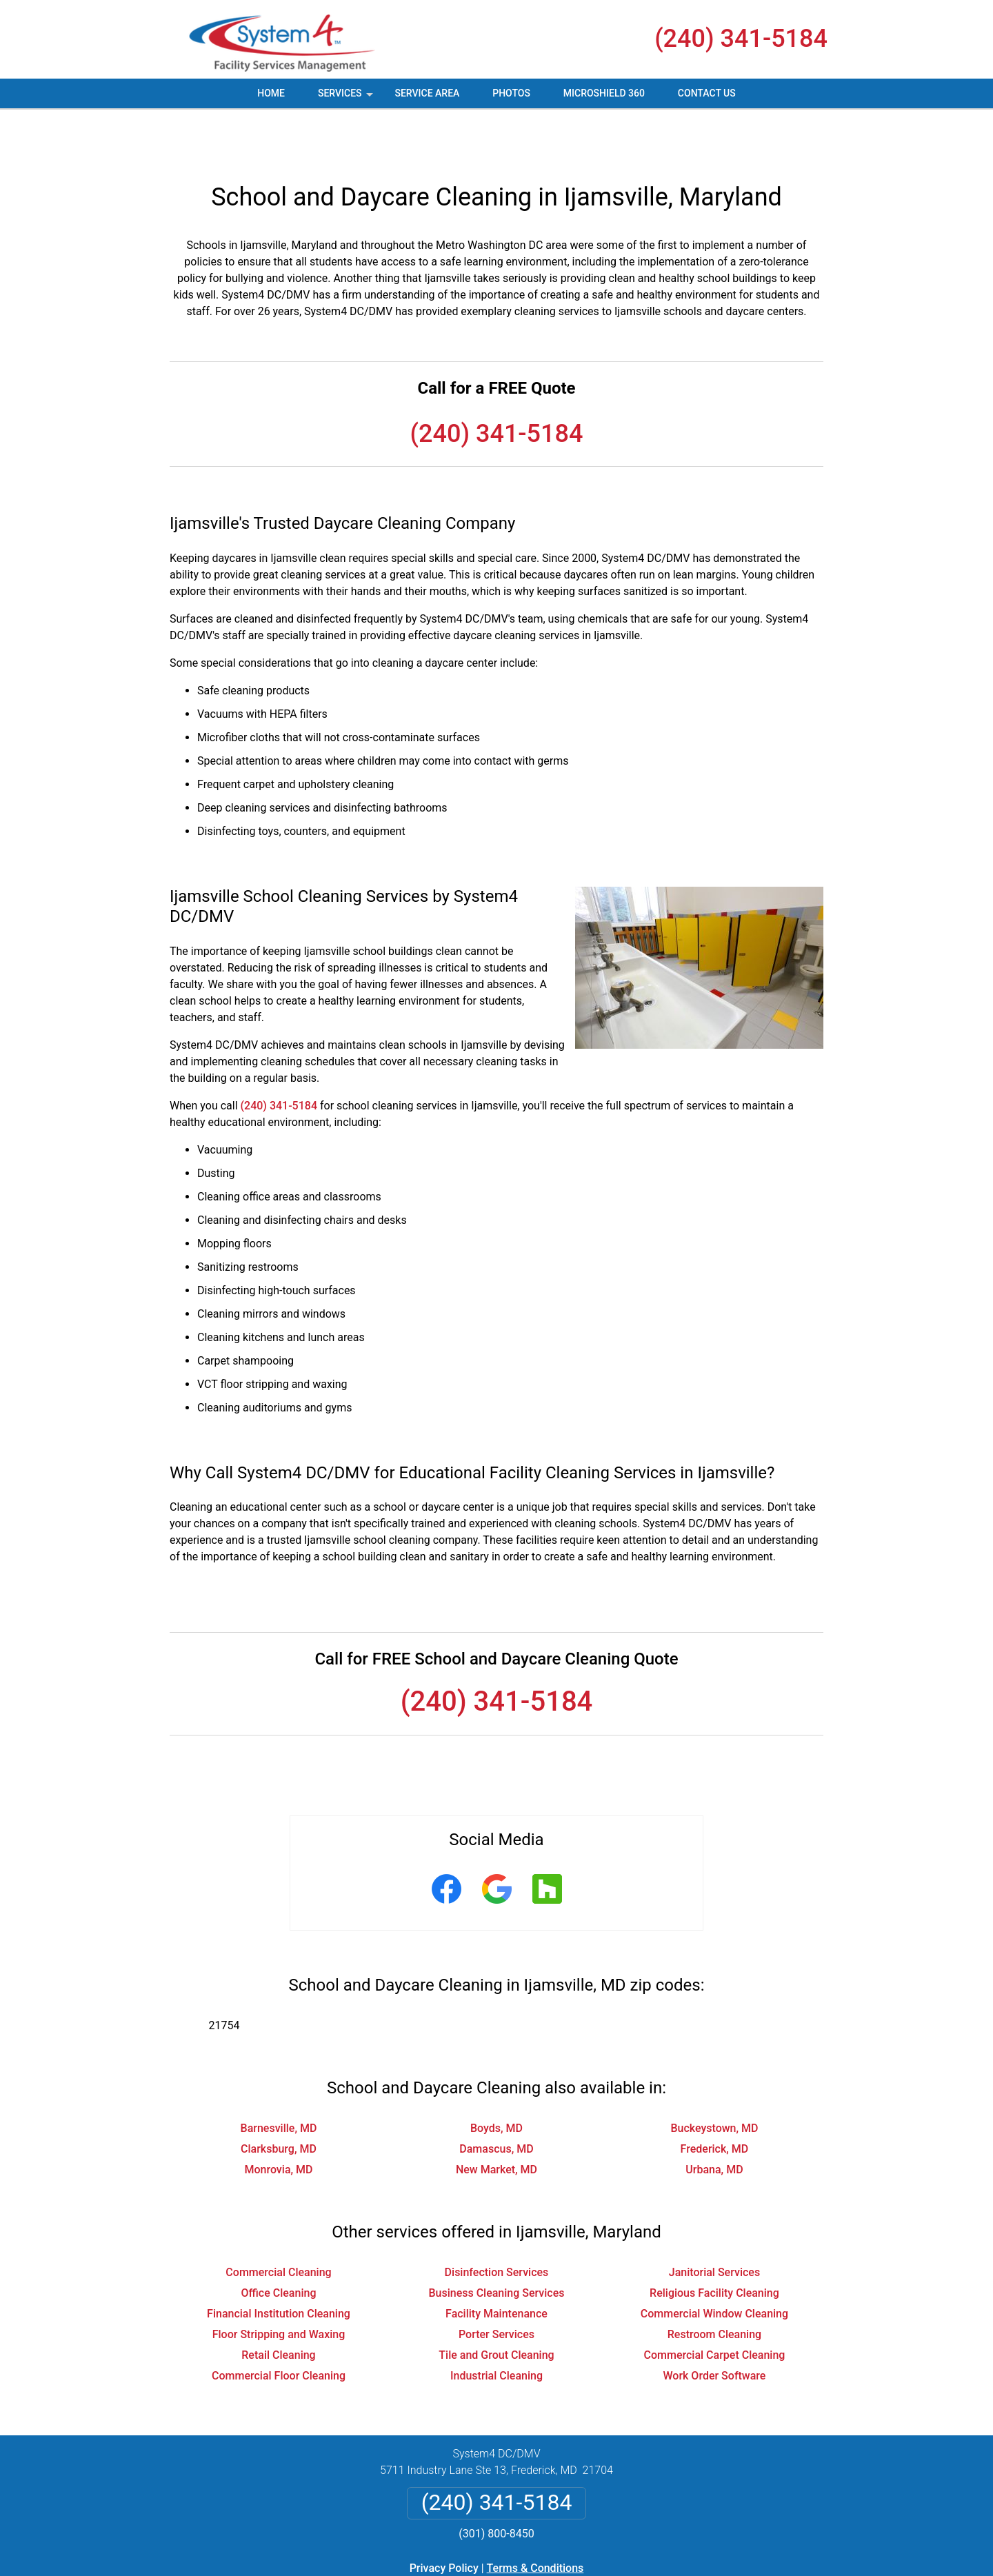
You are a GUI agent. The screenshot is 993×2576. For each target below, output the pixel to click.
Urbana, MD (714, 2119)
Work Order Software (714, 2326)
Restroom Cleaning (714, 2284)
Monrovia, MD (278, 2119)
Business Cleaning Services (496, 2243)
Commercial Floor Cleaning (278, 2326)
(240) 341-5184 (741, 38)
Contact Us (707, 93)
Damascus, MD (496, 2099)
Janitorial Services (714, 2222)
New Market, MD (496, 2119)
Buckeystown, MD (714, 2078)
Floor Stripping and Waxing (278, 2284)
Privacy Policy (444, 2518)
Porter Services (496, 2284)
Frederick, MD (715, 2099)
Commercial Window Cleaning (714, 2264)
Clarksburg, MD (279, 2099)
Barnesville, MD (279, 2078)
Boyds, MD (496, 2078)
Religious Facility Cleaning (714, 2243)
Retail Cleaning (278, 2305)
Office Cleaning (279, 2243)
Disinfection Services (497, 2222)
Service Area (426, 93)
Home (271, 93)
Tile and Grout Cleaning (496, 2305)
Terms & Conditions (535, 2518)
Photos (511, 93)
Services (347, 98)
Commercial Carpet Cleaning (714, 2305)
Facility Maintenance (496, 2264)
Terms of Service (596, 2571)
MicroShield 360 (604, 93)
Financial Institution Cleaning (278, 2264)
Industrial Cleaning (496, 2326)
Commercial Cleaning (278, 2222)
